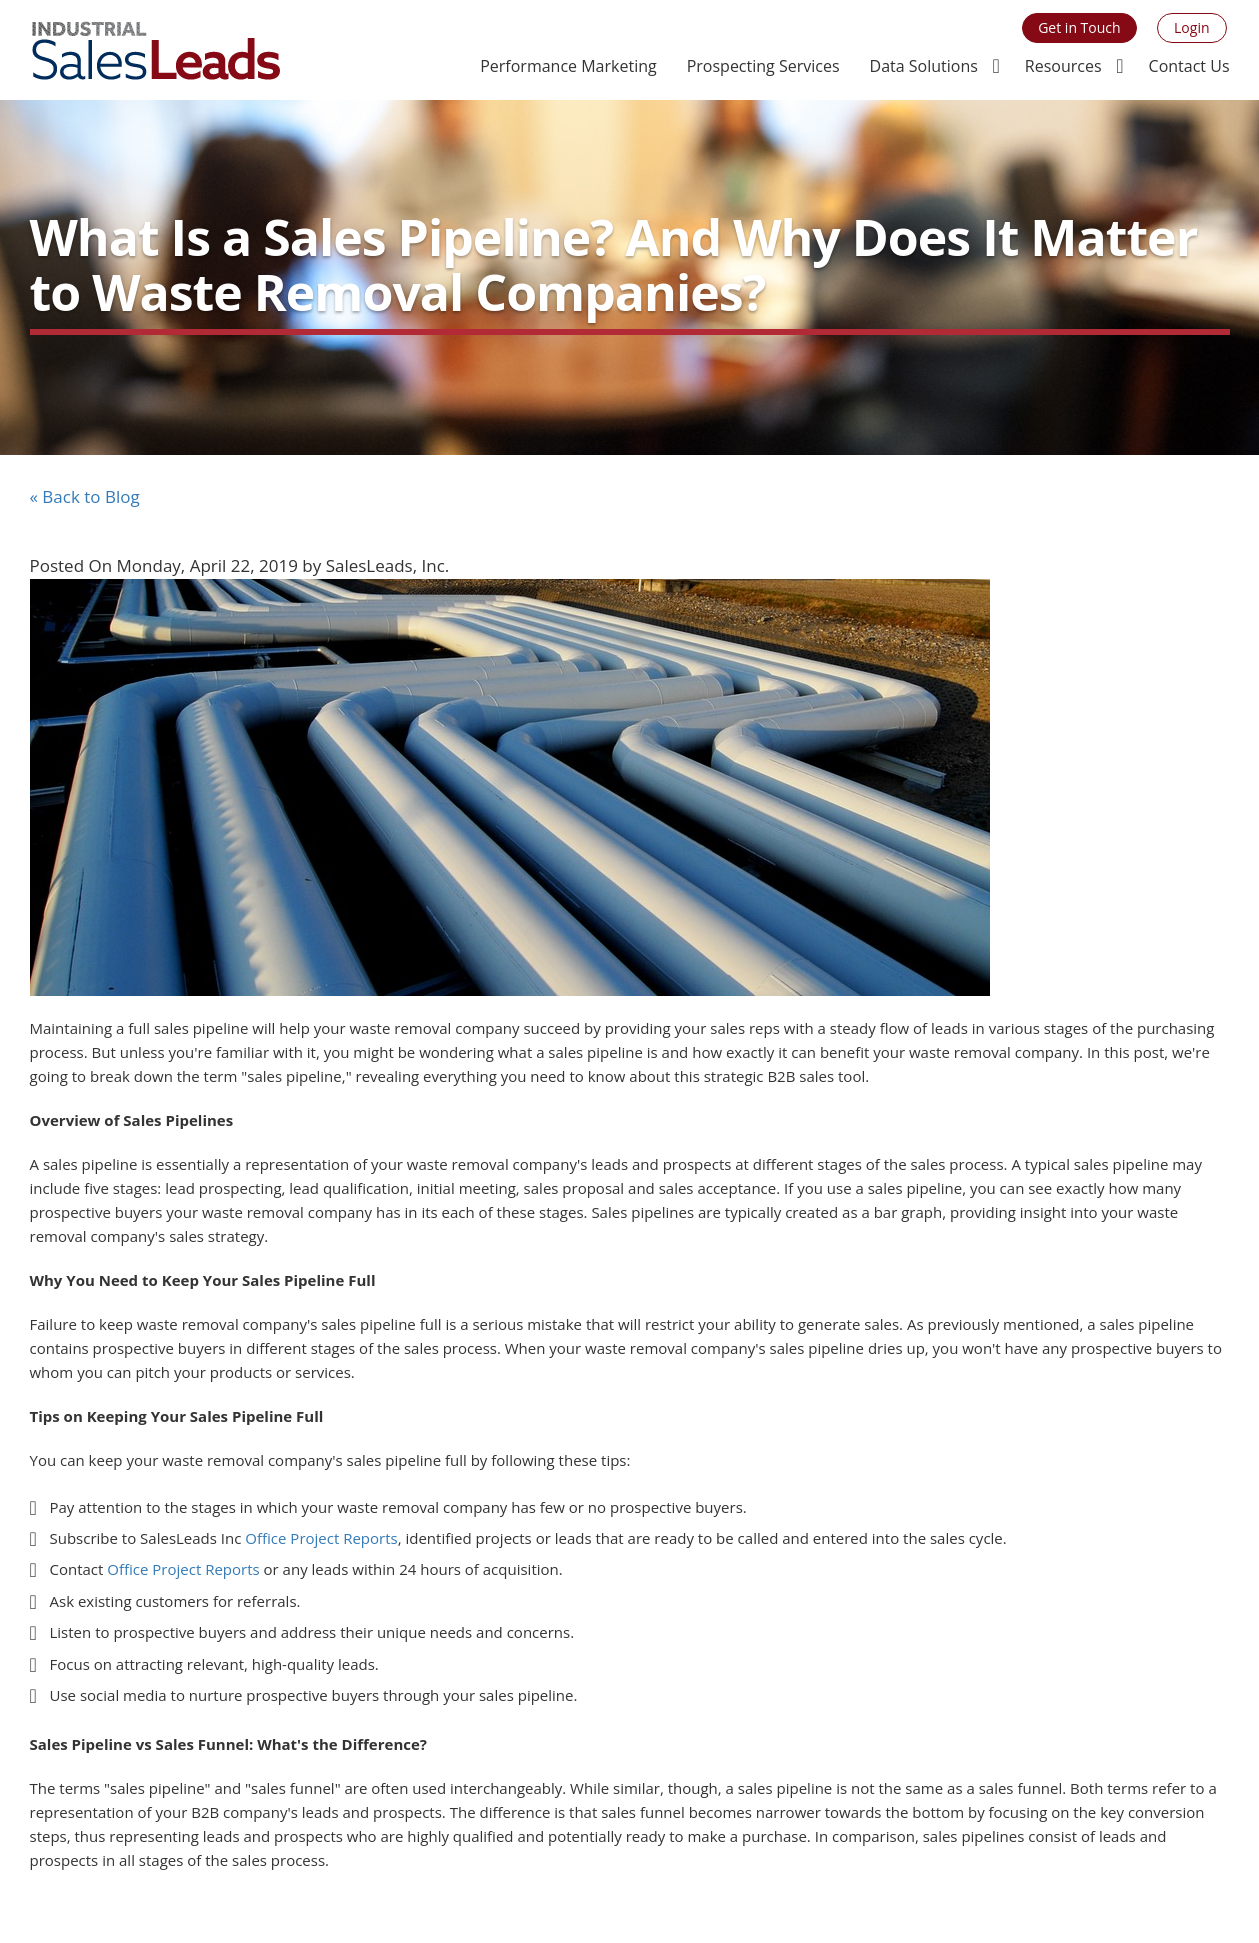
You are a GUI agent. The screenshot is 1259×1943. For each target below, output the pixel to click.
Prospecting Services (763, 66)
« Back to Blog (85, 496)
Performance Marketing (568, 66)
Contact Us (1189, 66)
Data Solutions (924, 66)
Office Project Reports (321, 1538)
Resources (1063, 66)
